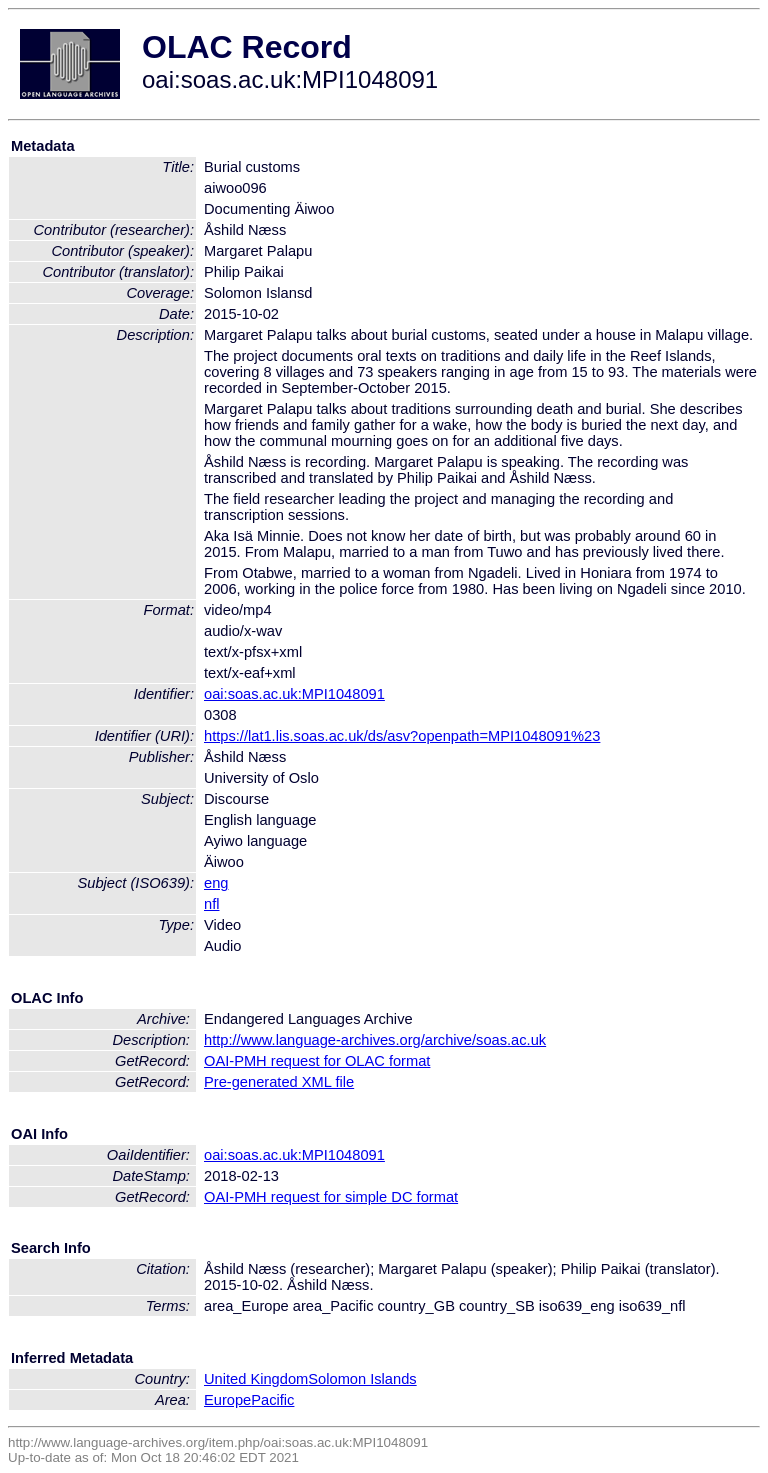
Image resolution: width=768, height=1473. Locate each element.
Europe (227, 1400)
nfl (211, 904)
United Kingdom (256, 1379)
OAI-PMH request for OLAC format (317, 1061)
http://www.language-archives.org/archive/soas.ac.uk (375, 1040)
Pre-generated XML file (279, 1082)
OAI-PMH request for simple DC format (331, 1197)
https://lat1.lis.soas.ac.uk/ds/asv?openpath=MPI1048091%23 (402, 736)
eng (216, 883)
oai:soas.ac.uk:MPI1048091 (294, 694)
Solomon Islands (362, 1379)
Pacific (272, 1400)
